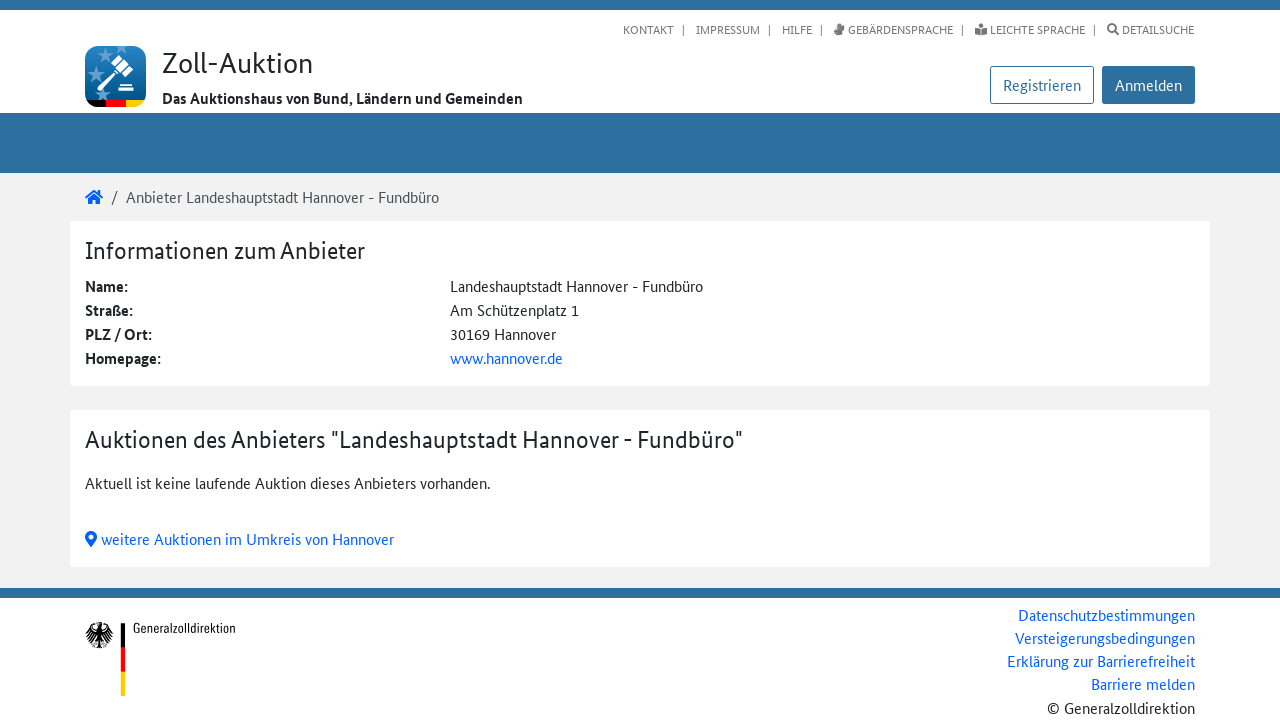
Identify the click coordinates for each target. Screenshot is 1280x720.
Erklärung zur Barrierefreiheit (1101, 660)
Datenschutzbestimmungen (1106, 614)
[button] (1148, 85)
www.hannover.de (506, 357)
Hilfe (795, 29)
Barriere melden (1143, 683)
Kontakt (648, 29)
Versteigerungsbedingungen (1105, 637)
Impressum (726, 29)
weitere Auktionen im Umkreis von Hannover (239, 538)
